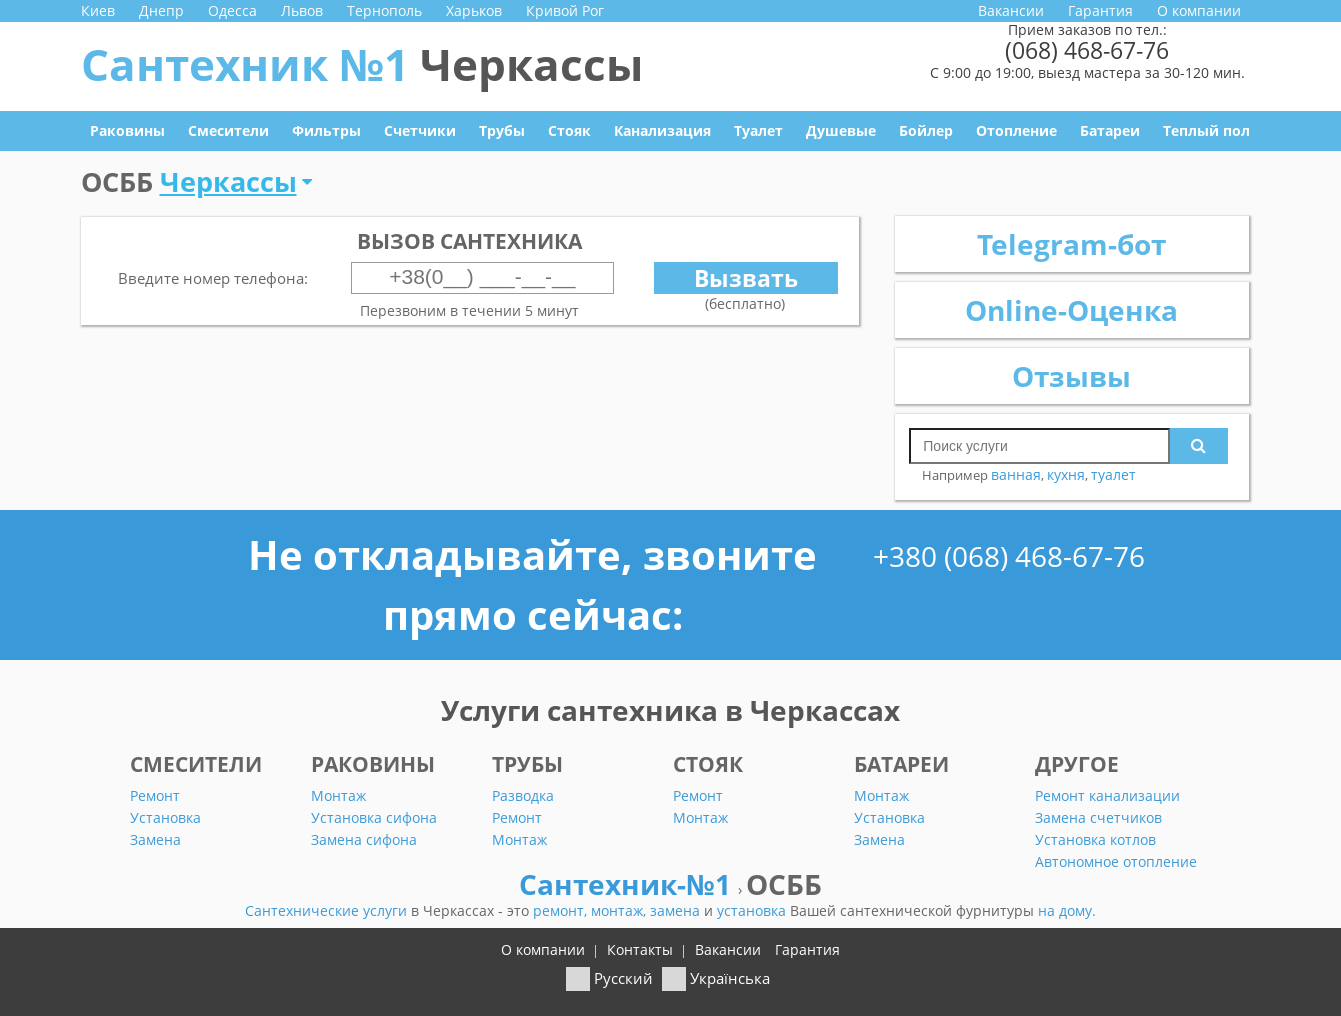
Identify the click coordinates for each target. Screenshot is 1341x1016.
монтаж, (620, 910)
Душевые (841, 130)
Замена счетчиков (1098, 817)
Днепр (161, 10)
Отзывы (1071, 376)
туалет (1113, 474)
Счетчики (420, 130)
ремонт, (562, 910)
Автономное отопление (1116, 861)
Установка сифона (374, 817)
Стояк (569, 130)
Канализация (662, 130)
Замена (155, 839)
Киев (98, 10)
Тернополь (384, 10)
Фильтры (326, 130)
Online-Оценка (1071, 310)
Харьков (474, 10)
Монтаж (338, 795)
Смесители (228, 130)
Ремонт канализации (1107, 795)
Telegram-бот (1071, 244)
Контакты (640, 949)
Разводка (523, 795)
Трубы (502, 130)
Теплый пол (1206, 130)
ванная (1016, 474)
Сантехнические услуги (328, 910)
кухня (1066, 474)
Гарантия (1100, 10)
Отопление (1016, 130)
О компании (1199, 10)
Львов (302, 10)
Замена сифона (364, 839)
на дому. (1067, 910)
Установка (165, 817)
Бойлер (926, 130)
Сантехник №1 (362, 64)
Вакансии (1011, 10)
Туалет (758, 130)
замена (677, 910)
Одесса (232, 10)
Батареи (1110, 130)
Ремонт (155, 795)
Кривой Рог (565, 10)
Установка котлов (1095, 839)
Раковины (127, 130)
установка (753, 910)
